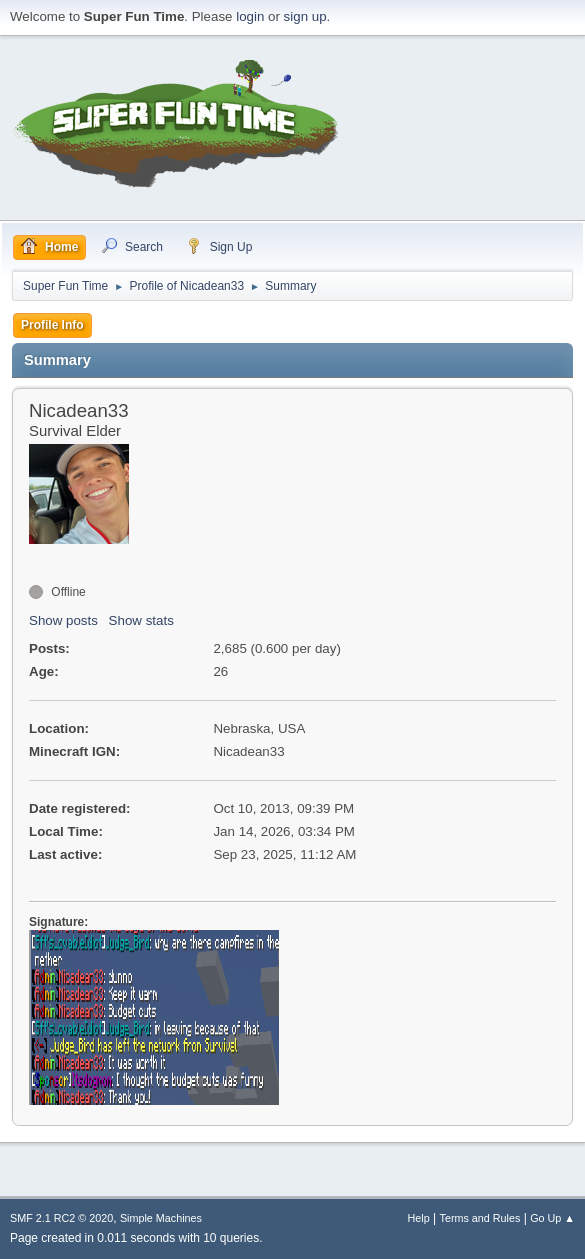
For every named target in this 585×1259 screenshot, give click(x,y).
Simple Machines (161, 1218)
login (250, 16)
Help (419, 1218)
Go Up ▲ (552, 1218)
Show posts (63, 620)
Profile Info (52, 325)
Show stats (141, 620)
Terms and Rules (480, 1218)
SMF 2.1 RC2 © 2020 (61, 1218)
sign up (305, 16)
